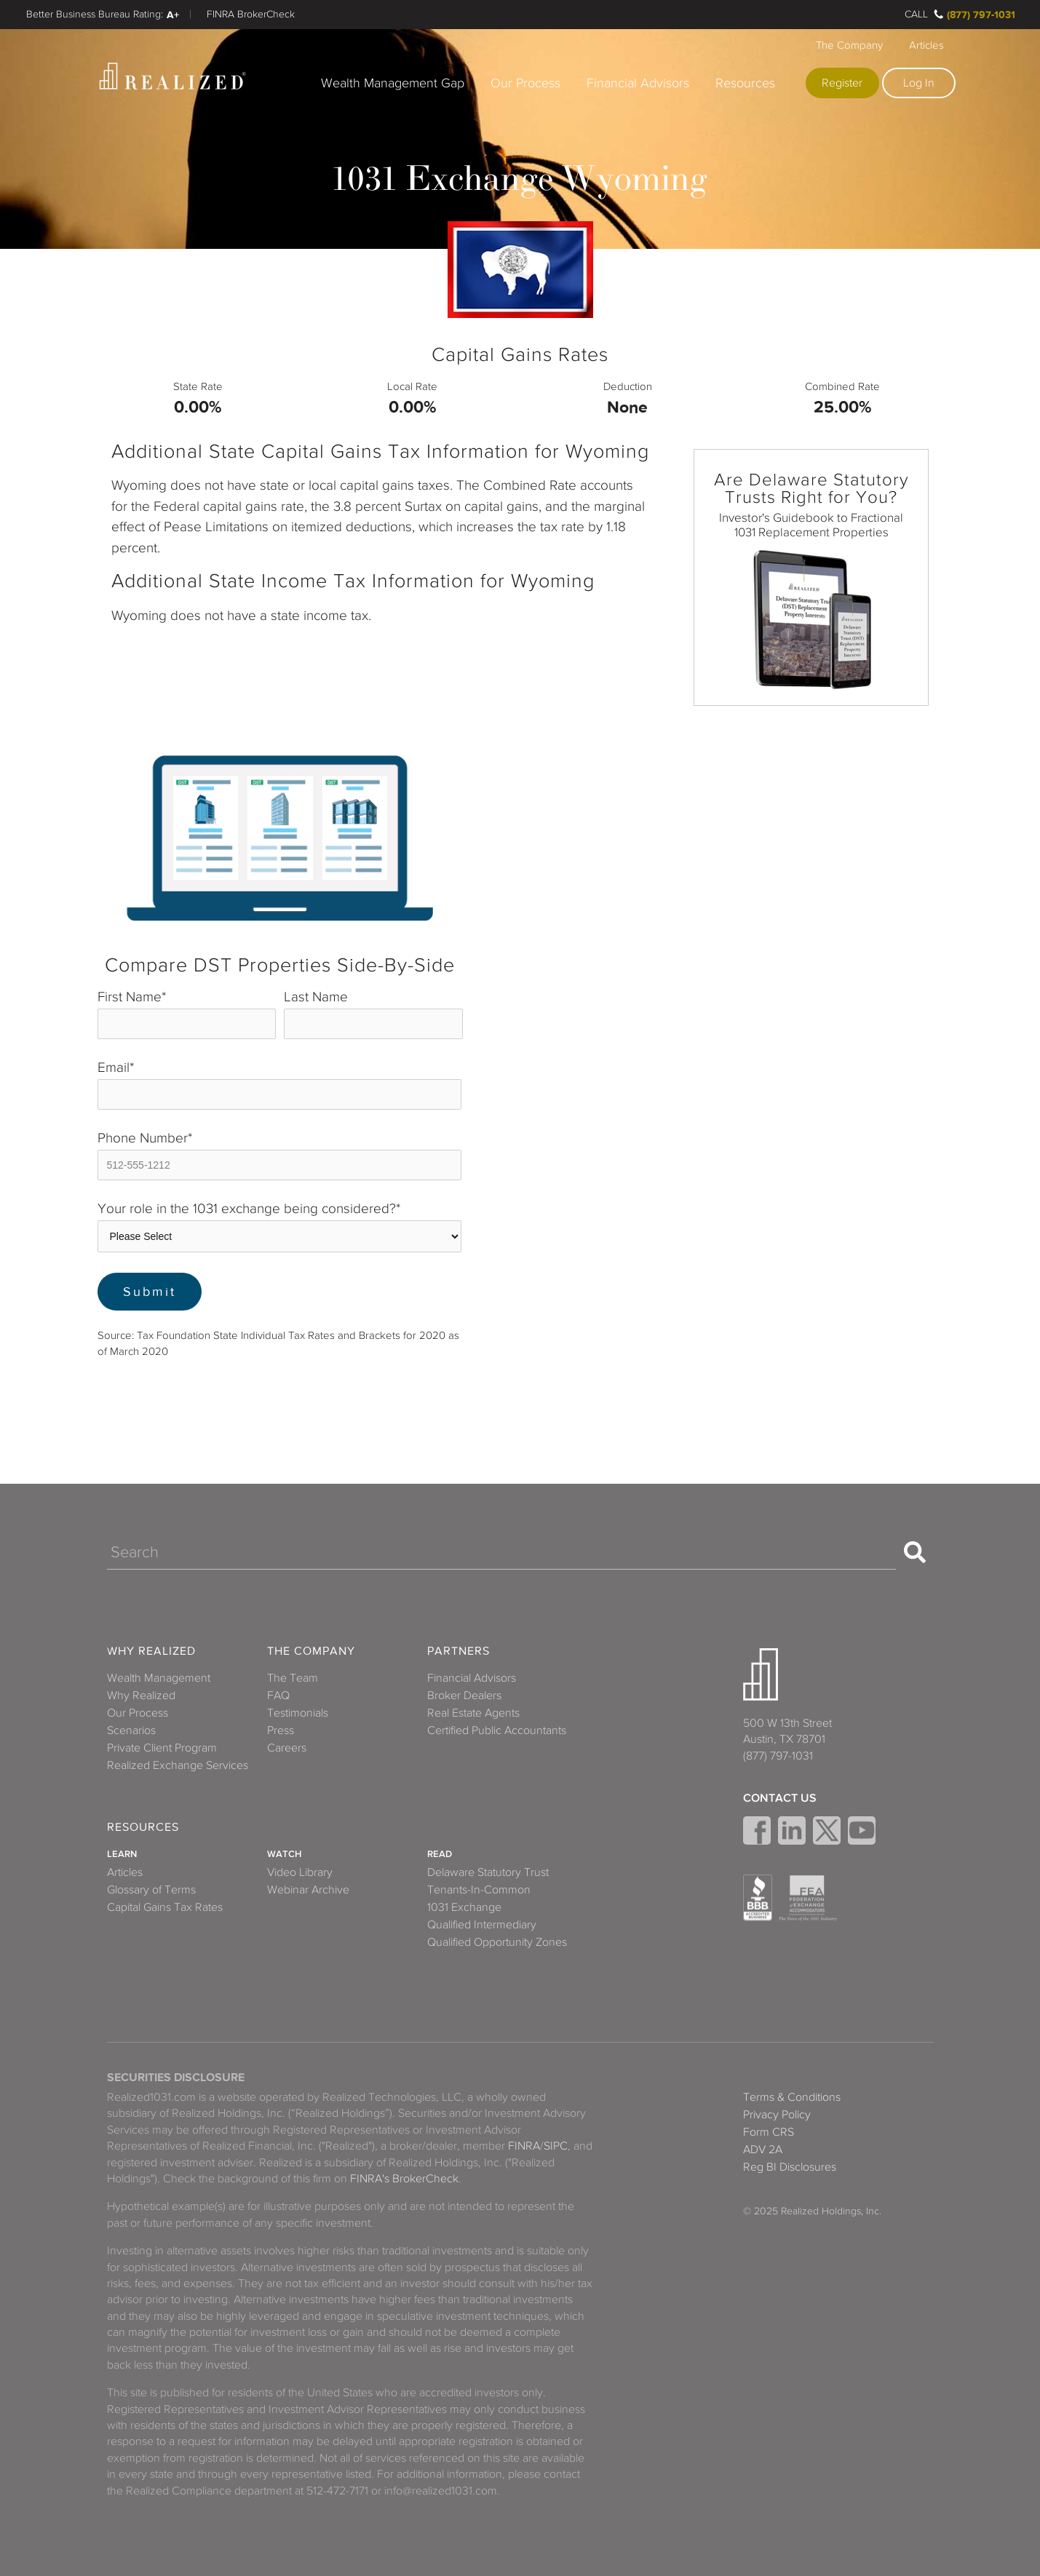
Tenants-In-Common (479, 1889)
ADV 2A (762, 2149)
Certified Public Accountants (496, 1730)
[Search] (501, 1552)
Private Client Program (162, 1747)
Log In (918, 83)
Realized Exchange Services (177, 1765)
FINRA (524, 2145)
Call (916, 14)
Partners (458, 1651)
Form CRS (768, 2132)
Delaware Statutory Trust (488, 1872)
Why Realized (151, 1651)
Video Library (300, 1872)
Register (842, 83)
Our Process (525, 83)
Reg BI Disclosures (789, 2167)
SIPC (556, 2145)
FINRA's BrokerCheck (404, 2178)
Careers (286, 1747)
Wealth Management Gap (392, 83)
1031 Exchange (464, 1907)
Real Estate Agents (473, 1713)
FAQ (278, 1695)
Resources (745, 83)
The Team (292, 1678)
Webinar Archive (308, 1889)
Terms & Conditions (792, 2097)
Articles (926, 45)
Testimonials (297, 1713)
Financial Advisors (638, 83)
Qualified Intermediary (481, 1924)
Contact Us (780, 1798)
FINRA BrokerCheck (251, 14)
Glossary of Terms (151, 1889)
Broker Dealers (464, 1695)
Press (280, 1730)
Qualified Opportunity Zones (497, 1942)
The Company (849, 45)
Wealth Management (158, 1678)
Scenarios (131, 1730)
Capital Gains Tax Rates (165, 1907)
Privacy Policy (777, 2114)
